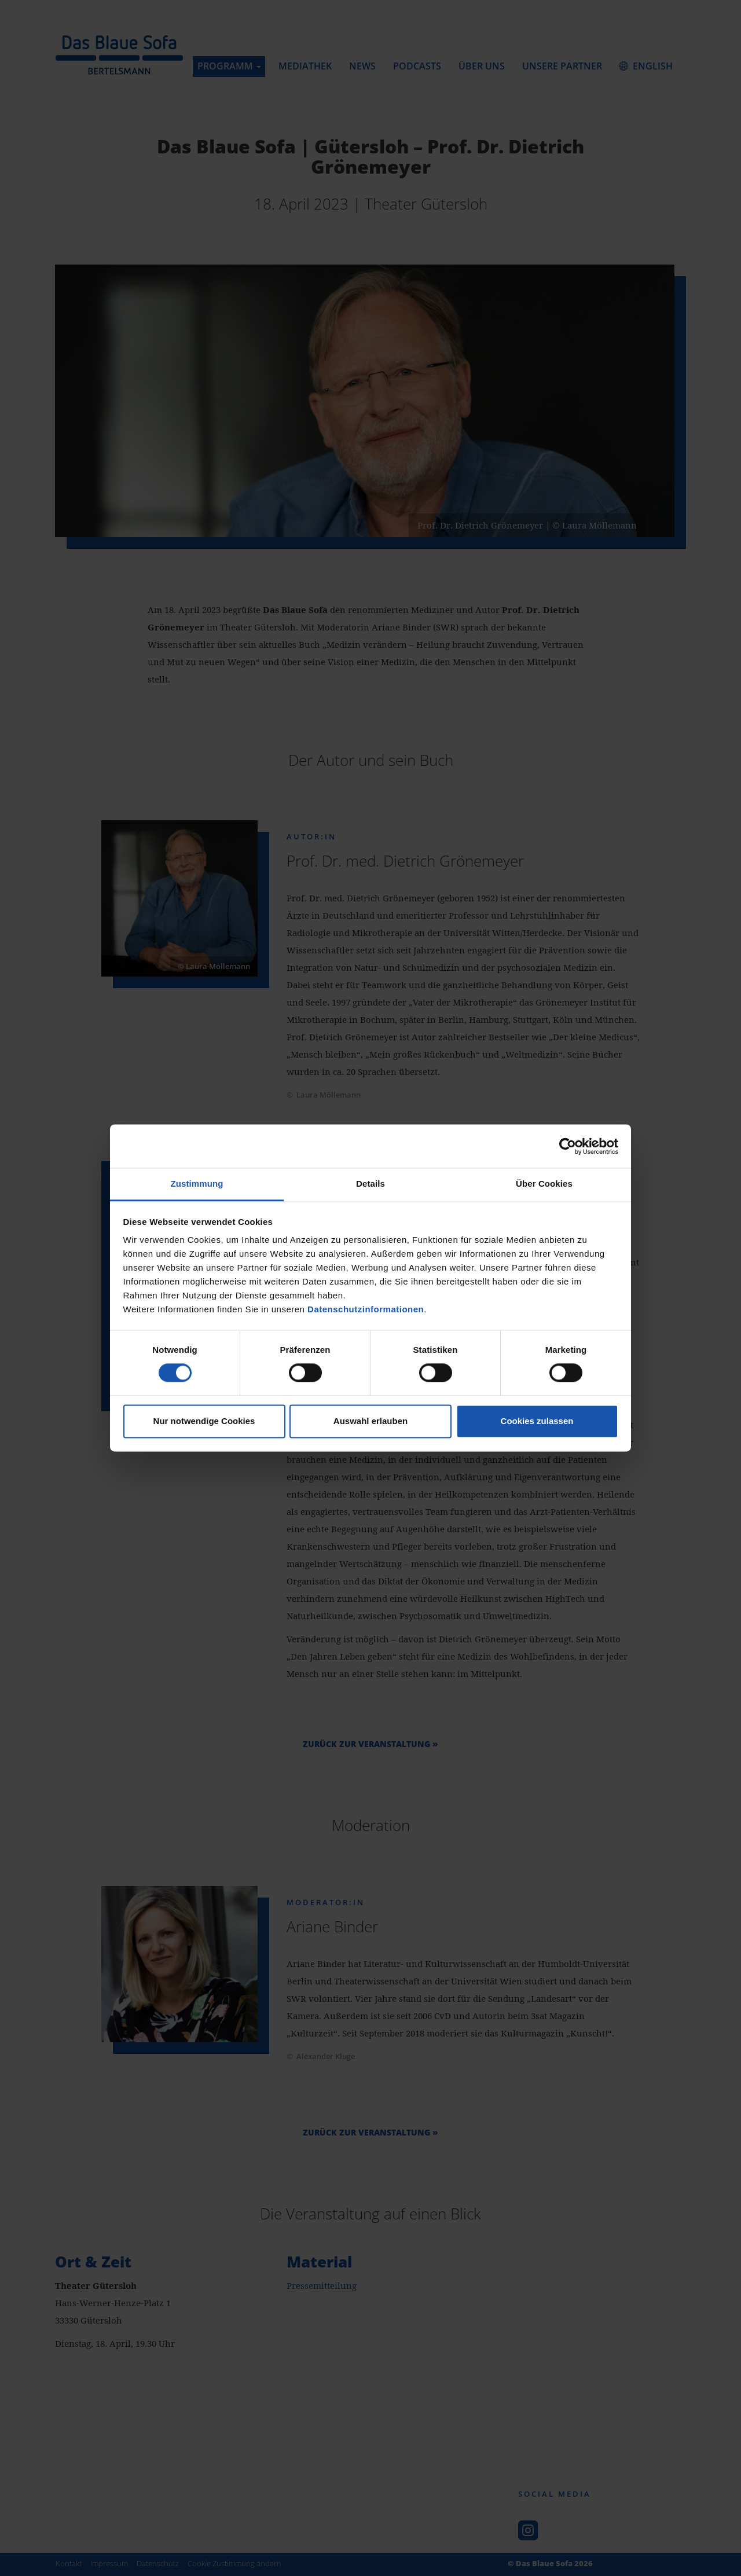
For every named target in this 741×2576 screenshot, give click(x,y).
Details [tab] (370, 1183)
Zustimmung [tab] (197, 1183)
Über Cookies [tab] (544, 1183)
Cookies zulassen (537, 1421)
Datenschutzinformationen (365, 1309)
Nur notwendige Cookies (204, 1421)
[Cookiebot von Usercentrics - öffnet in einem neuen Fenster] (567, 1146)
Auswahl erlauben (370, 1421)
